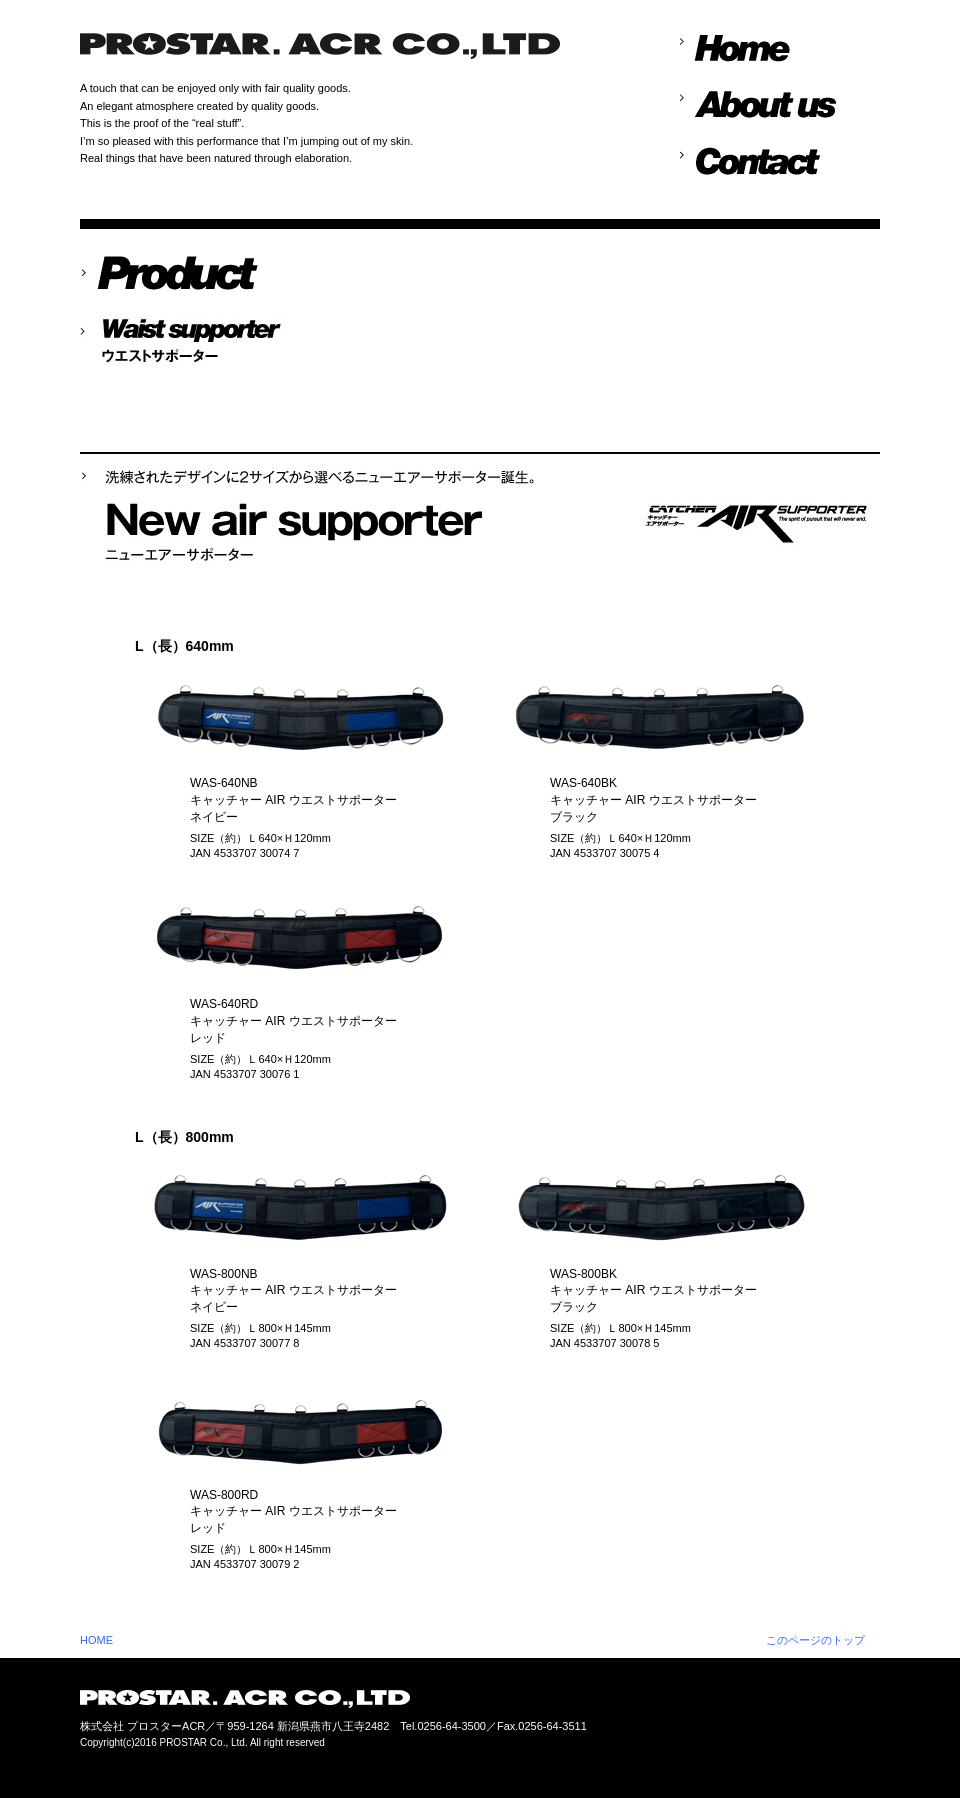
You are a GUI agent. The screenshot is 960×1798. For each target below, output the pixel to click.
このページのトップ (815, 1640)
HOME (96, 1640)
